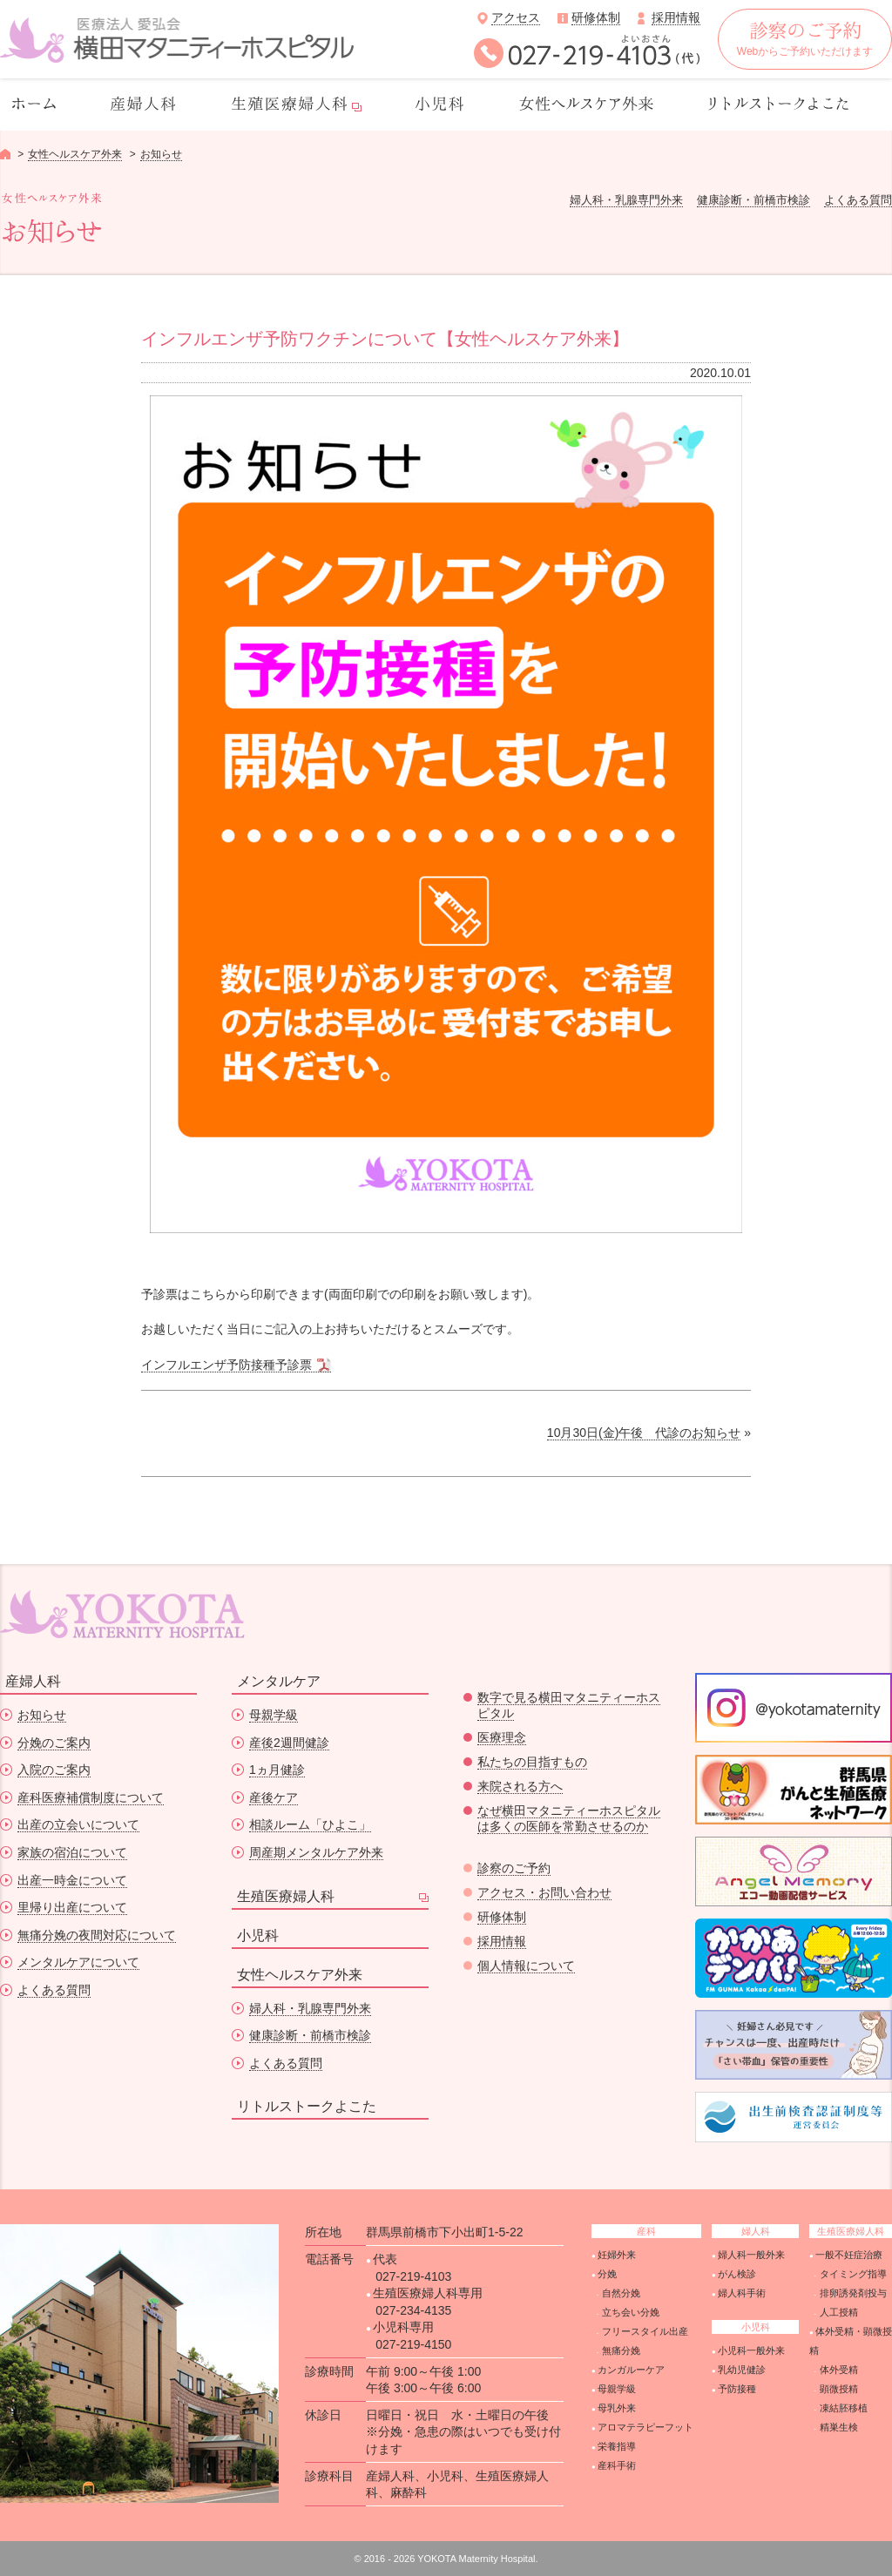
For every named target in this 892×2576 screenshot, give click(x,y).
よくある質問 (858, 199)
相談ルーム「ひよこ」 (310, 1824)
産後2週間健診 (289, 1743)
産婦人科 (33, 1681)
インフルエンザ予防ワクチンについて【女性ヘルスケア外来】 (385, 338)
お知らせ (161, 154)
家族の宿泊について (72, 1852)
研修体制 (595, 17)
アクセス (515, 17)
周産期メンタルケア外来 (316, 1852)
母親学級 (273, 1715)
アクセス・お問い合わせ (544, 1892)
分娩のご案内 (54, 1743)
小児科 (258, 1935)
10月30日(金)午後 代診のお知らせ (643, 1433)
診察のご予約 (514, 1868)
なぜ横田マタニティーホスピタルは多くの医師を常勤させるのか (568, 1818)
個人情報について (526, 1965)
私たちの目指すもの (532, 1762)
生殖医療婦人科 (285, 1896)
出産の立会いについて (78, 1824)
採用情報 (676, 17)
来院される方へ (520, 1786)
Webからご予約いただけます (805, 39)
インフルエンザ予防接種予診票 (226, 1365)
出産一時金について (72, 1880)
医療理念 (501, 1737)
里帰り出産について (72, 1907)
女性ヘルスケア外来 (75, 154)
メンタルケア (279, 1681)
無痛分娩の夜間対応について (96, 1935)
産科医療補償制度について (90, 1797)
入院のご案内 (54, 1770)
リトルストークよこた (306, 2106)
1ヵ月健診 (277, 1770)
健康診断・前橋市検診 (753, 199)
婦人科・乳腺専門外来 (626, 199)
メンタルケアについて (78, 1962)
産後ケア (273, 1797)
